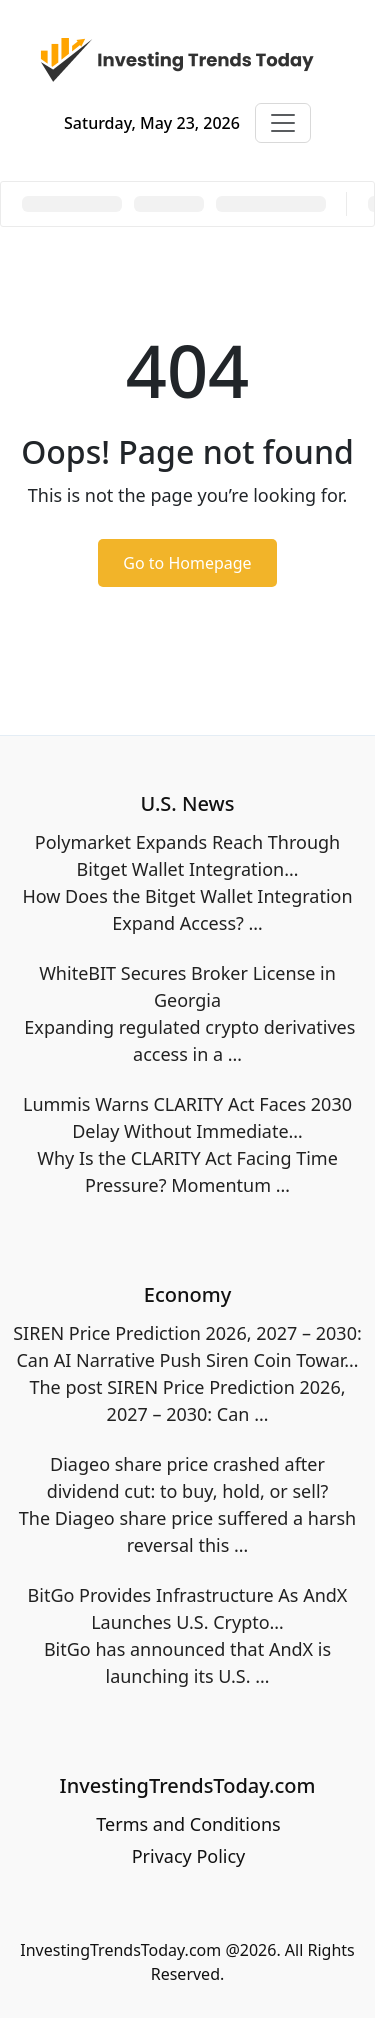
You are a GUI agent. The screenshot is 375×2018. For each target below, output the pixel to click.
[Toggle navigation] (283, 123)
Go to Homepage (187, 563)
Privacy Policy (189, 1856)
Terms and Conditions (188, 1824)
